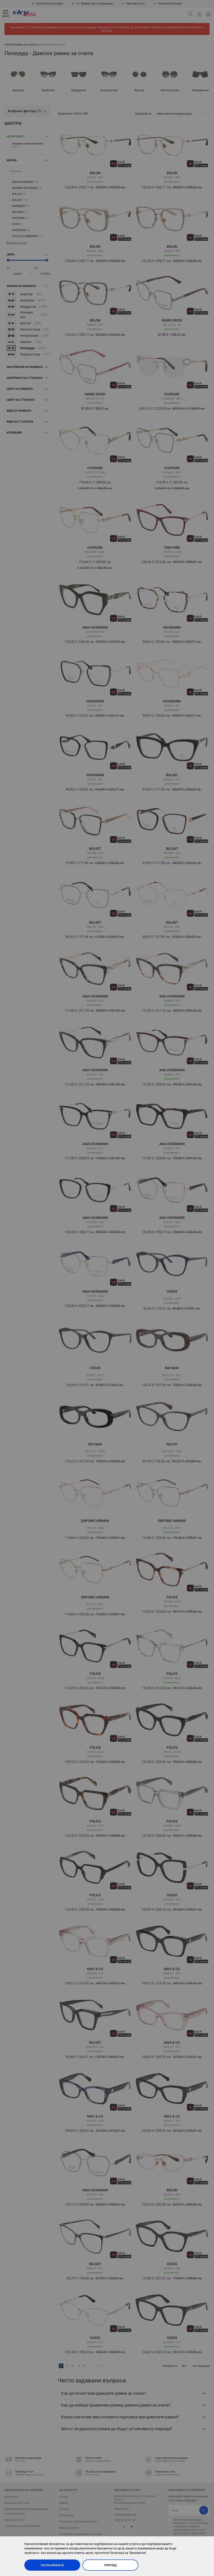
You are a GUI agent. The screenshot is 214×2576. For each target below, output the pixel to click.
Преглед (110, 2565)
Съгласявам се (52, 2565)
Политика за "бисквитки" (128, 2553)
